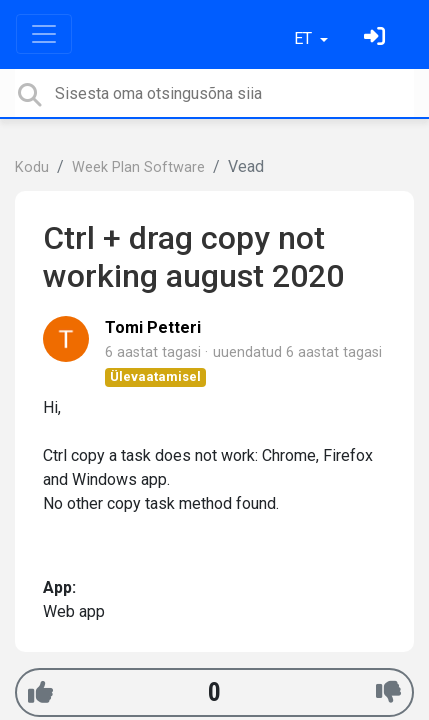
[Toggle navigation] (44, 34)
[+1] (40, 692)
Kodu (32, 167)
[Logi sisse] (377, 38)
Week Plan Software (138, 167)
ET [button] (305, 38)
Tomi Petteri (153, 327)
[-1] (388, 692)
